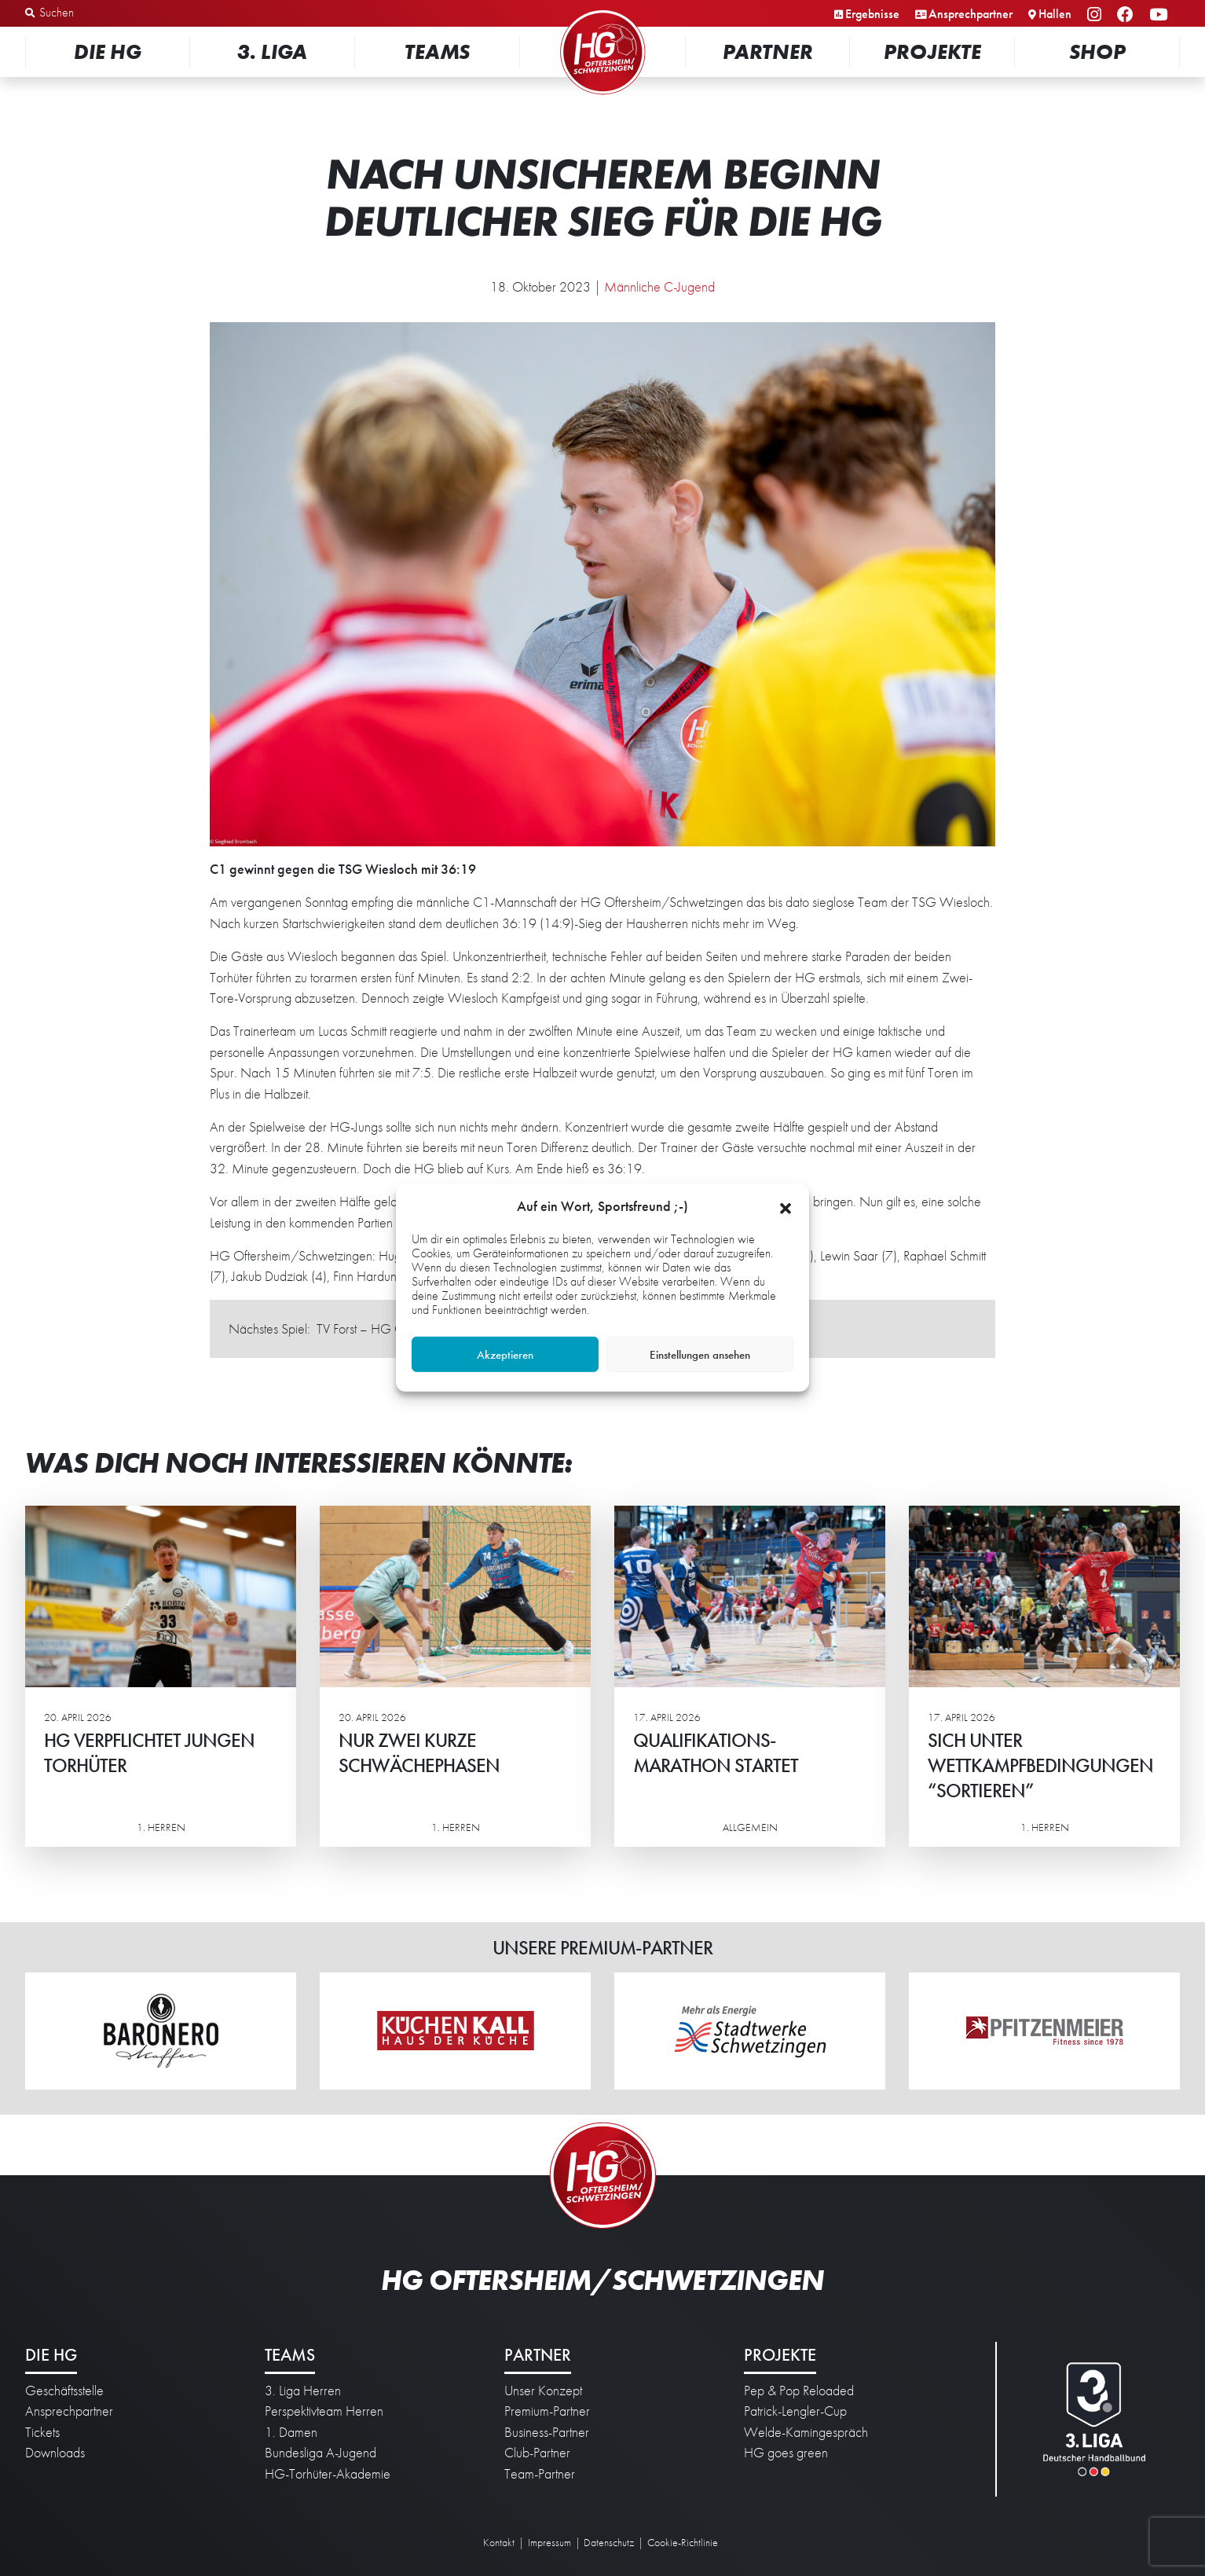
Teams (437, 51)
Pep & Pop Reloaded (799, 2390)
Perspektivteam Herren (324, 2411)
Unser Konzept (543, 2390)
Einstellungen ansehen (700, 1355)
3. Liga (272, 51)
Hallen (1054, 14)
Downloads (55, 2452)
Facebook (1127, 15)
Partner (768, 51)
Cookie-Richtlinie (682, 2542)
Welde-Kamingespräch (806, 2432)
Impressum (549, 2542)
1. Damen (291, 2432)
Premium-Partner (547, 2411)
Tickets (42, 2432)
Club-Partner (537, 2452)
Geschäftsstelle (64, 2390)
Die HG (107, 51)
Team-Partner (539, 2473)
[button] (785, 1206)
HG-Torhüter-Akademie (327, 2473)
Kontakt (499, 2542)
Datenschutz (609, 2542)
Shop (1097, 51)
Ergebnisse (872, 14)
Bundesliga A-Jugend (320, 2452)
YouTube (1161, 15)
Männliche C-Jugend (659, 286)
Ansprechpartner (970, 14)
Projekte (932, 51)
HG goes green (786, 2452)
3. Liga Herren (303, 2390)
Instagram (1097, 15)
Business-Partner (546, 2432)
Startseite (602, 11)
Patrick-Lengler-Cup (795, 2411)
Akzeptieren (505, 1355)
